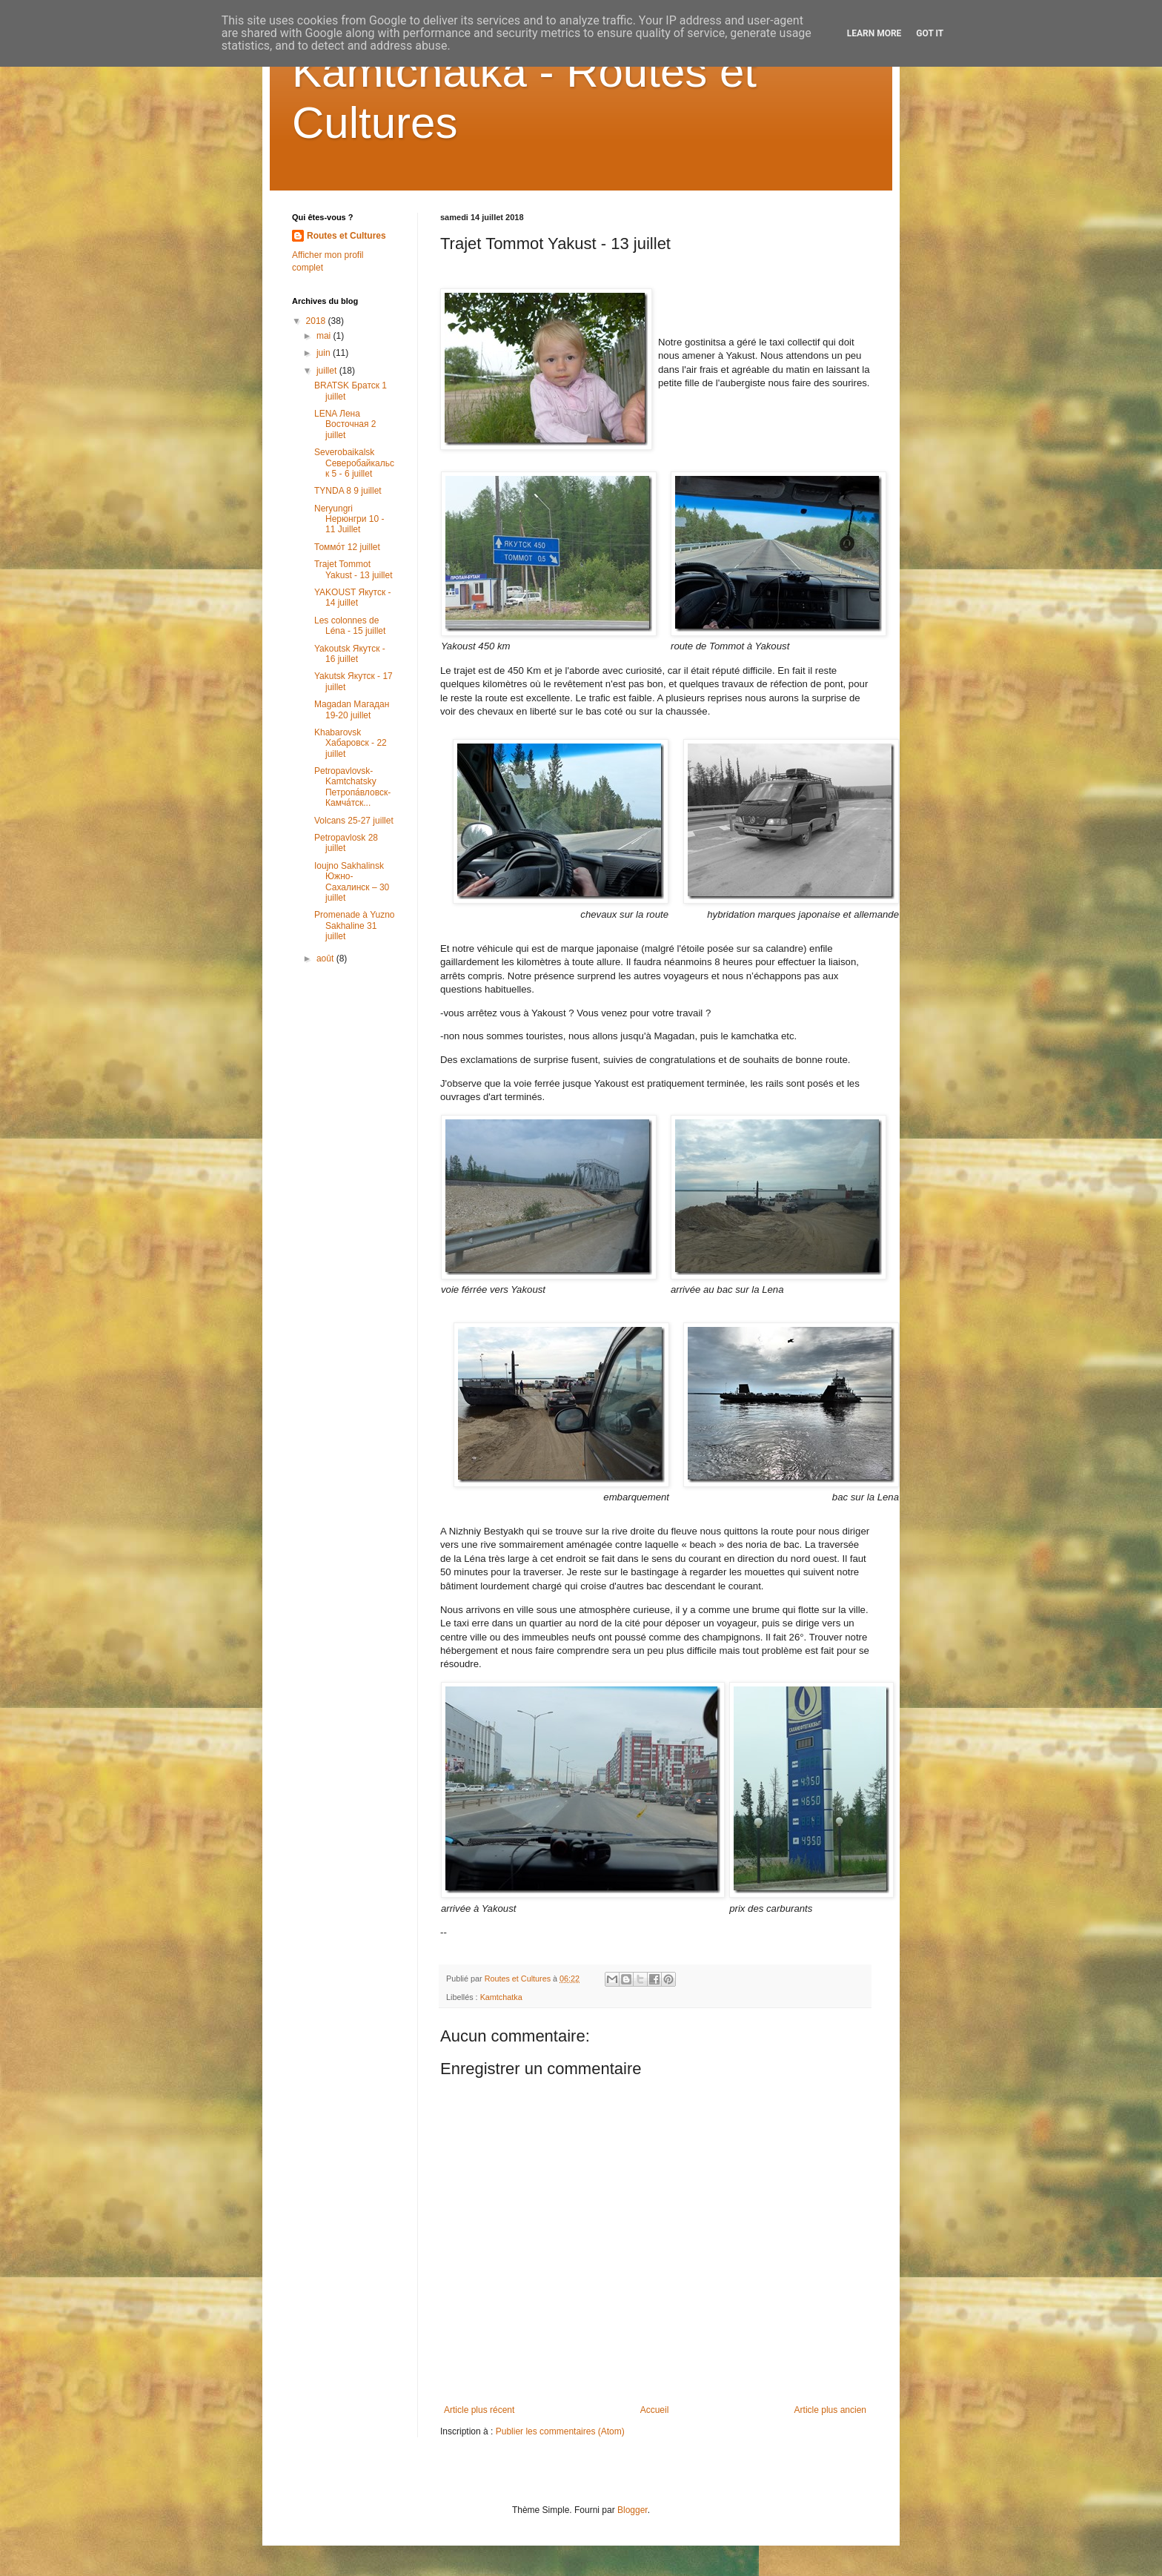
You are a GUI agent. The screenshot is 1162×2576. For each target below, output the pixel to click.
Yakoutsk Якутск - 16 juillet (349, 653)
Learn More (874, 33)
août (326, 958)
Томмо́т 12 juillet (347, 547)
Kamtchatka (501, 1997)
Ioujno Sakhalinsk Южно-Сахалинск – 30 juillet (351, 882)
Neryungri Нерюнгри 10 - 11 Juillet (349, 519)
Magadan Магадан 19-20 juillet (351, 709)
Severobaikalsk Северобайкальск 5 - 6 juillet (354, 463)
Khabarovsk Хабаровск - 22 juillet (350, 743)
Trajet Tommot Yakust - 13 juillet (353, 569)
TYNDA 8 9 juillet (348, 491)
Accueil (654, 2410)
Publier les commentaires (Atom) (560, 2431)
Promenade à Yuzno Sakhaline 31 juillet (354, 925)
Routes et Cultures (346, 236)
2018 (317, 321)
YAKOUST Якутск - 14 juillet (352, 597)
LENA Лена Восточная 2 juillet (345, 424)
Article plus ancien (830, 2410)
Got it (929, 33)
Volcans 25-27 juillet (354, 820)
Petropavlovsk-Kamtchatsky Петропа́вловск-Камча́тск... (352, 787)
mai (324, 336)
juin (324, 353)
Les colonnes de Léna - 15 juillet (349, 625)
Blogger (632, 2510)
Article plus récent (479, 2410)
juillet (327, 370)
